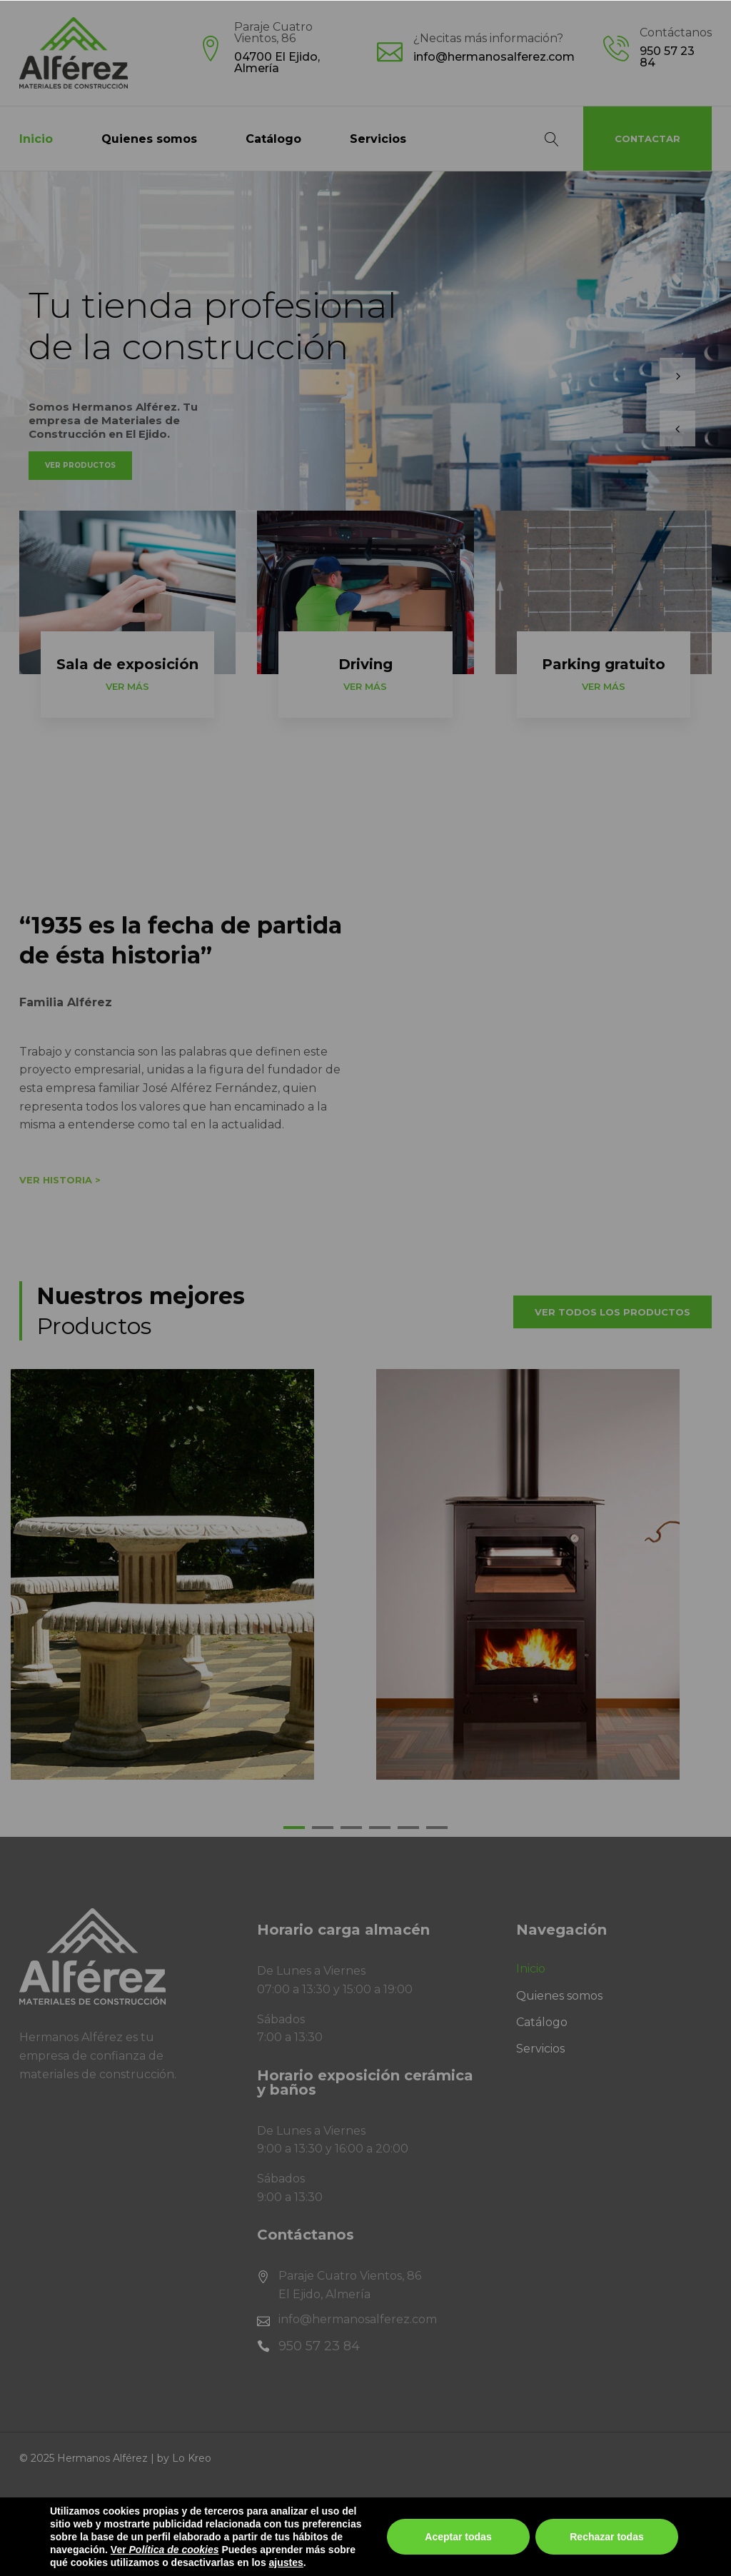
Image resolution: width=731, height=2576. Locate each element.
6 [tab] (437, 1831)
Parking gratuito (603, 664)
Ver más (127, 686)
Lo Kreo (191, 2458)
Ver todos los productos (612, 1312)
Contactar (647, 138)
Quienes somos (149, 139)
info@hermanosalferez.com (494, 57)
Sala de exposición (127, 664)
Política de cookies (298, 2509)
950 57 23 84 (667, 56)
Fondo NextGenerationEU (93, 2560)
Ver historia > (60, 1180)
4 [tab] (379, 1831)
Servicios (378, 139)
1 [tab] (294, 1831)
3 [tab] (351, 1831)
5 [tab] (408, 1831)
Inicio (36, 139)
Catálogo (273, 139)
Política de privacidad (162, 2509)
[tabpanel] (183, 1574)
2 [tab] (322, 1831)
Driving (365, 664)
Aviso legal (49, 2509)
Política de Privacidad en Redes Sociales (486, 2509)
